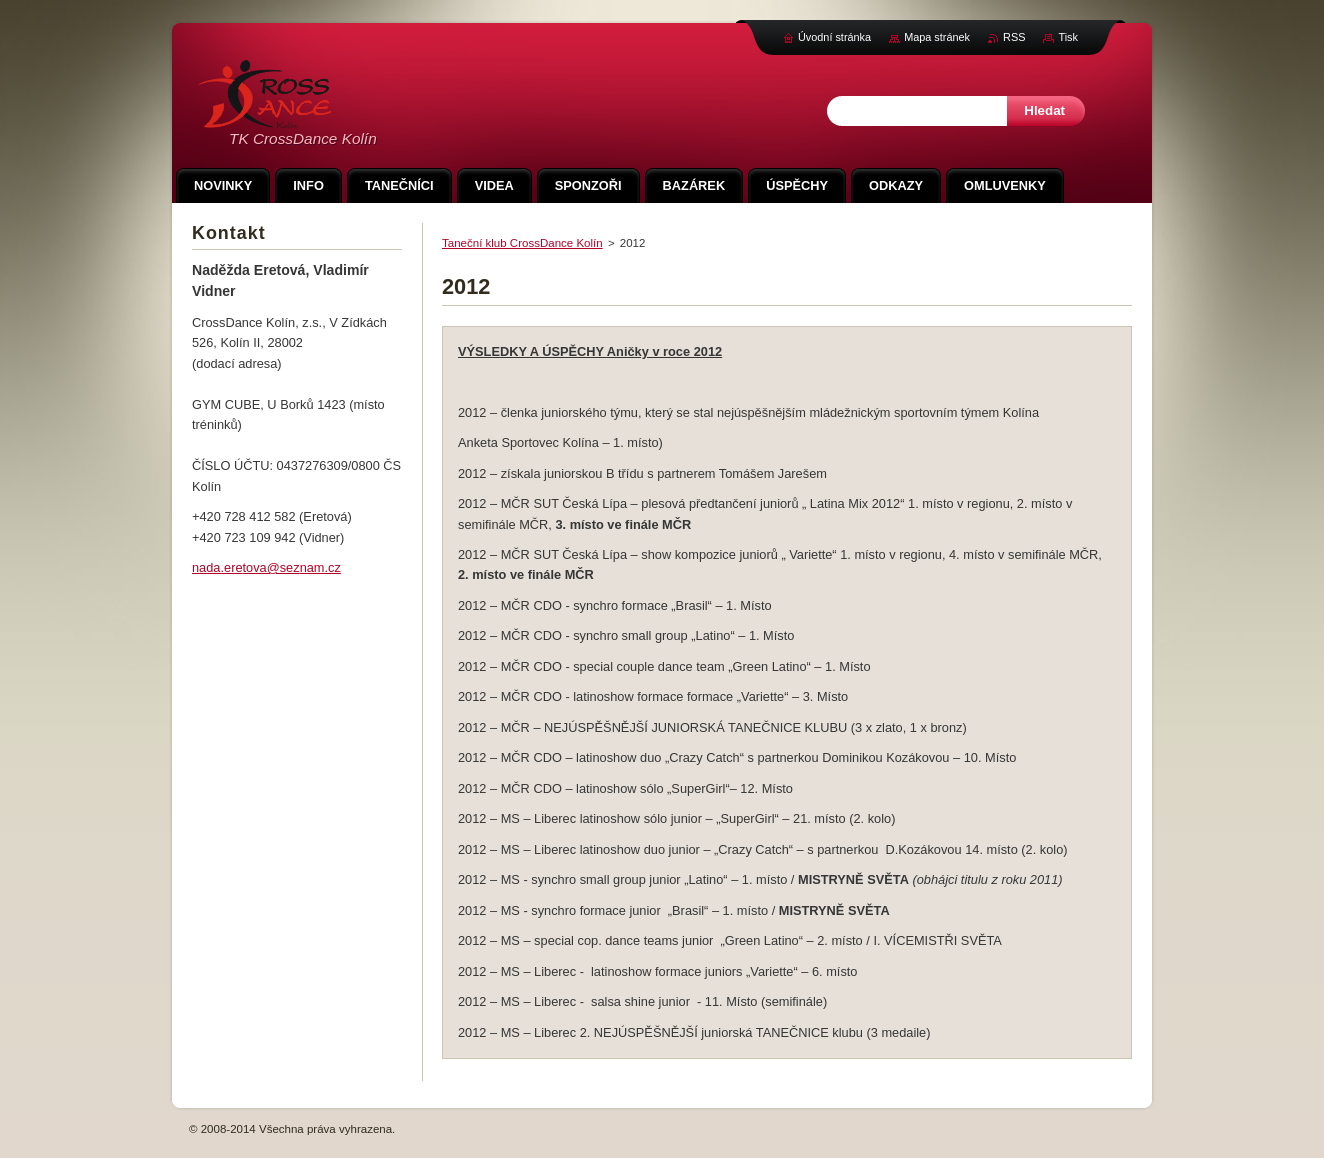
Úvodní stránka (834, 37)
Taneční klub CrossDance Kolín (522, 243)
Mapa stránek (937, 37)
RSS (1014, 37)
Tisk (1068, 37)
